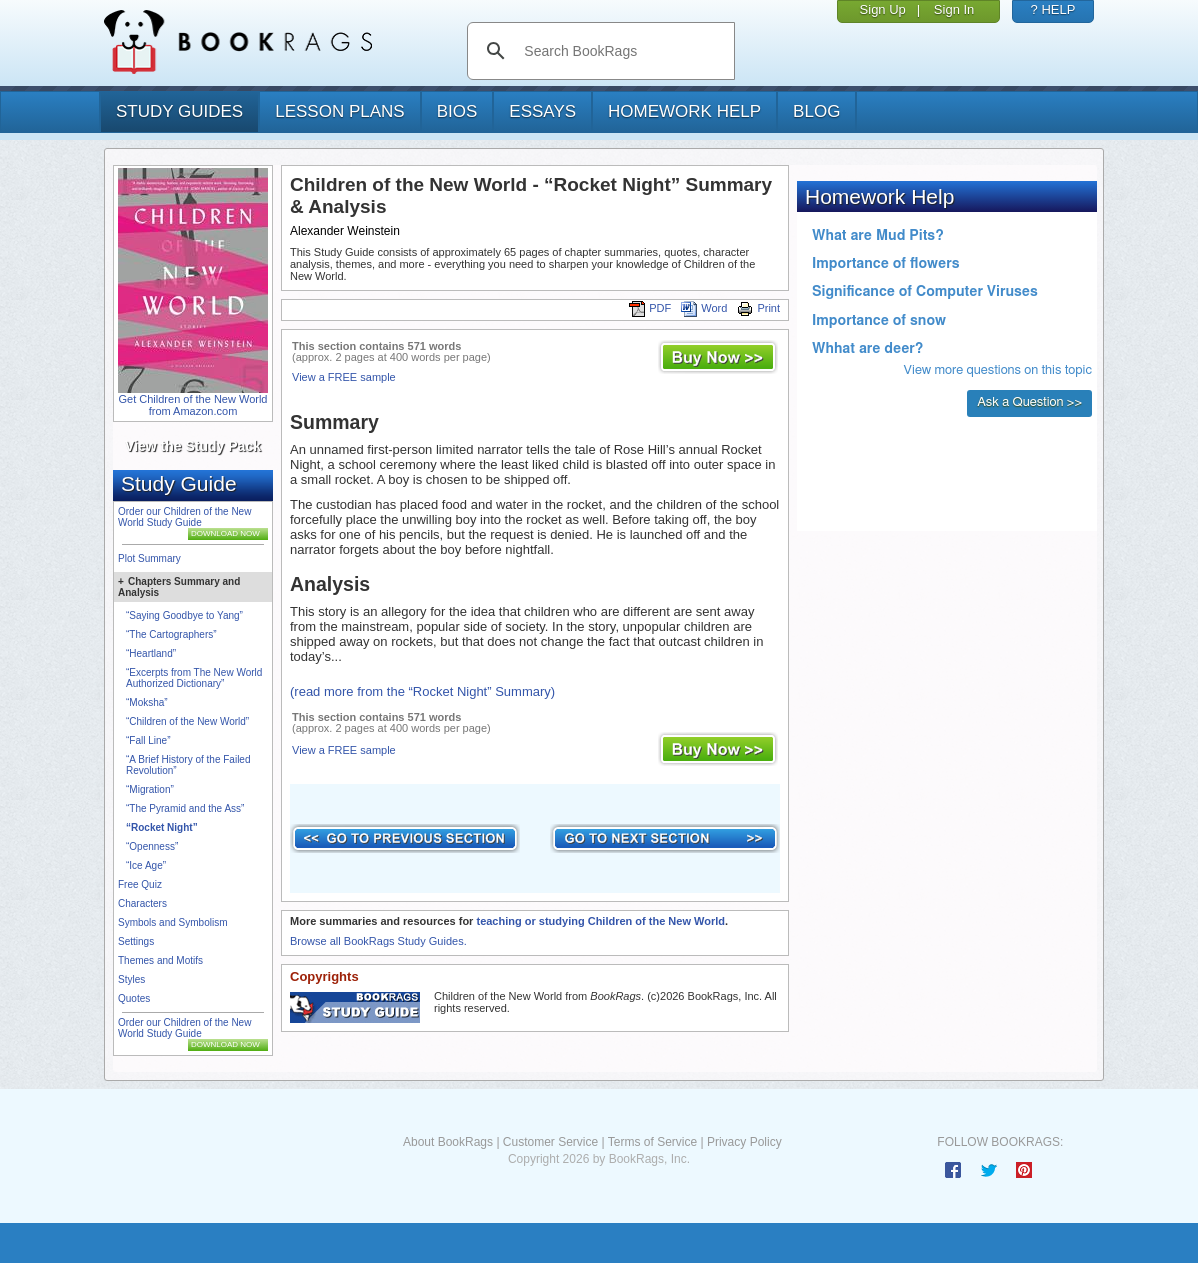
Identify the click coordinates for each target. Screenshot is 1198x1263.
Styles (131, 979)
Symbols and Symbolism (172, 922)
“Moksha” (147, 702)
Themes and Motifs (160, 960)
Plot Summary (149, 558)
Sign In (954, 9)
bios (457, 111)
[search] (621, 51)
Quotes (134, 998)
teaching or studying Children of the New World (600, 921)
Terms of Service (652, 1142)
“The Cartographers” (171, 634)
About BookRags (448, 1142)
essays (542, 111)
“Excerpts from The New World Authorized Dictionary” (194, 678)
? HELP (1053, 9)
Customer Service (550, 1142)
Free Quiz (140, 884)
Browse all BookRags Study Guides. (378, 941)
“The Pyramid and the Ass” (185, 808)
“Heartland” (151, 653)
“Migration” (150, 789)
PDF (650, 308)
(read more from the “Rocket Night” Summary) (422, 691)
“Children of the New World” (187, 721)
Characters (142, 903)
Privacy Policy (744, 1142)
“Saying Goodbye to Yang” (184, 615)
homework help (684, 111)
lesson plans (339, 111)
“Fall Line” (148, 740)
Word (704, 308)
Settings (136, 941)
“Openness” (152, 846)
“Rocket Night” (162, 827)
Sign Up (883, 9)
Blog (816, 111)
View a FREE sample (344, 377)
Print (758, 308)
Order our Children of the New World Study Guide (184, 517)
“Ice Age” (146, 865)
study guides (179, 111)
